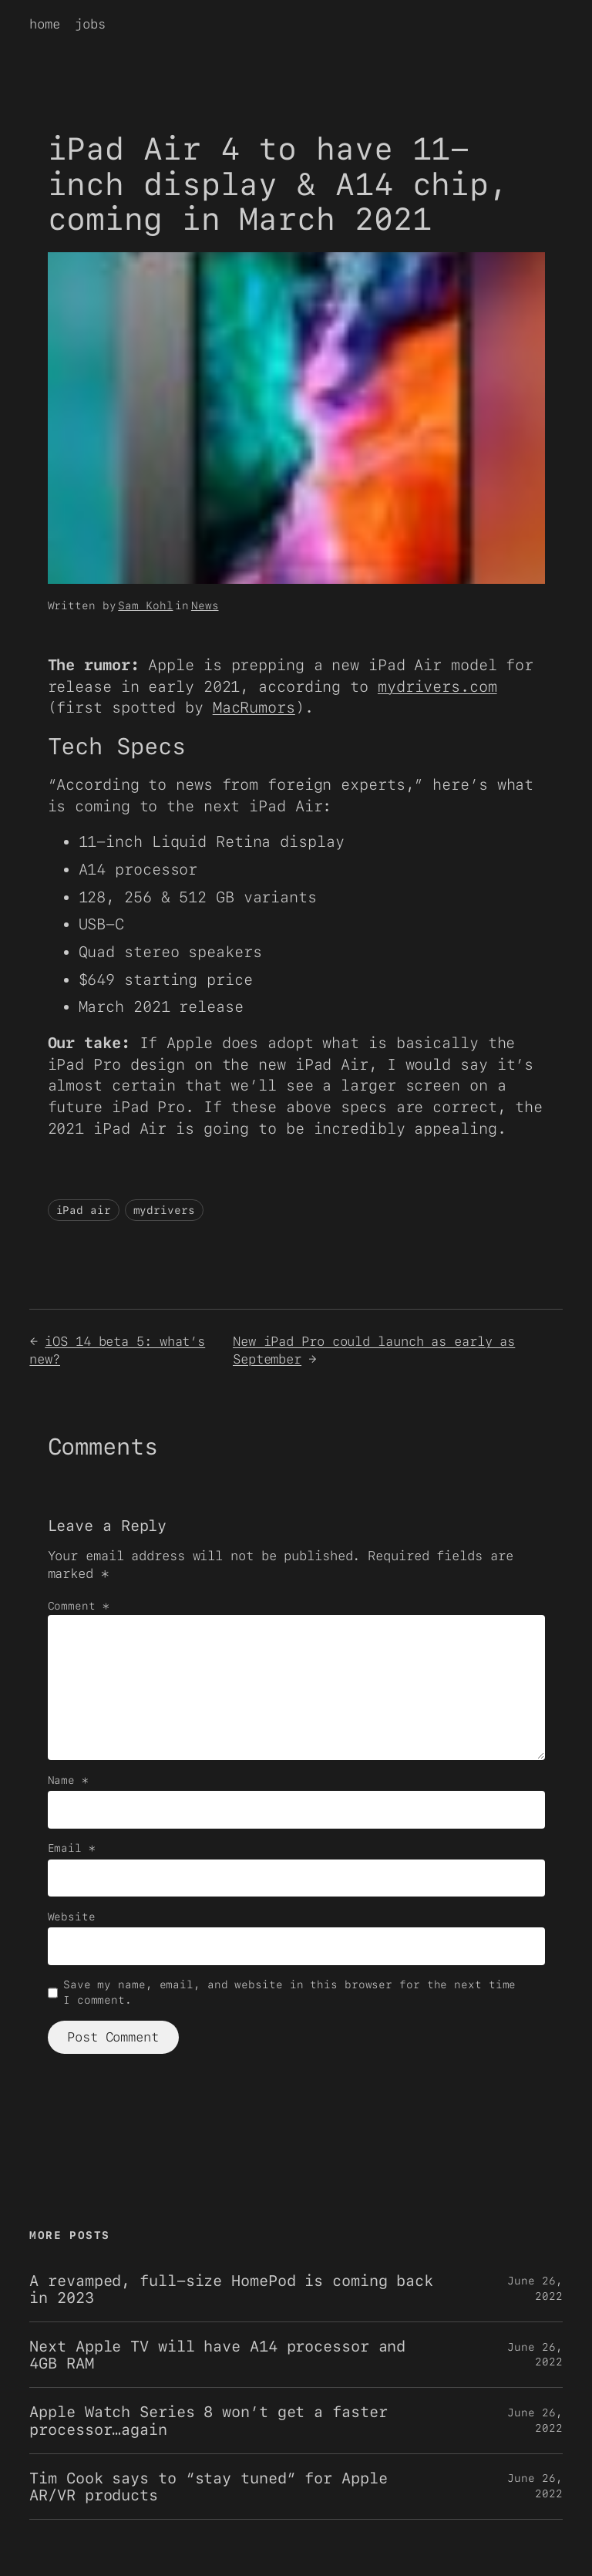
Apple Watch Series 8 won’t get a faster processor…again (208, 2420)
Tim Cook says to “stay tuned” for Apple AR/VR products (208, 2487)
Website (72, 1916)
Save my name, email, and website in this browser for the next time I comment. (289, 1992)
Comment (78, 1606)
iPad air (83, 1210)
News (205, 605)
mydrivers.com (437, 686)
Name (68, 1780)
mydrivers (164, 1210)
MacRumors (254, 707)
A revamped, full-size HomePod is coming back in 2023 (231, 2289)
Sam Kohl (145, 605)
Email (72, 1848)
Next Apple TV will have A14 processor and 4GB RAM (217, 2355)
